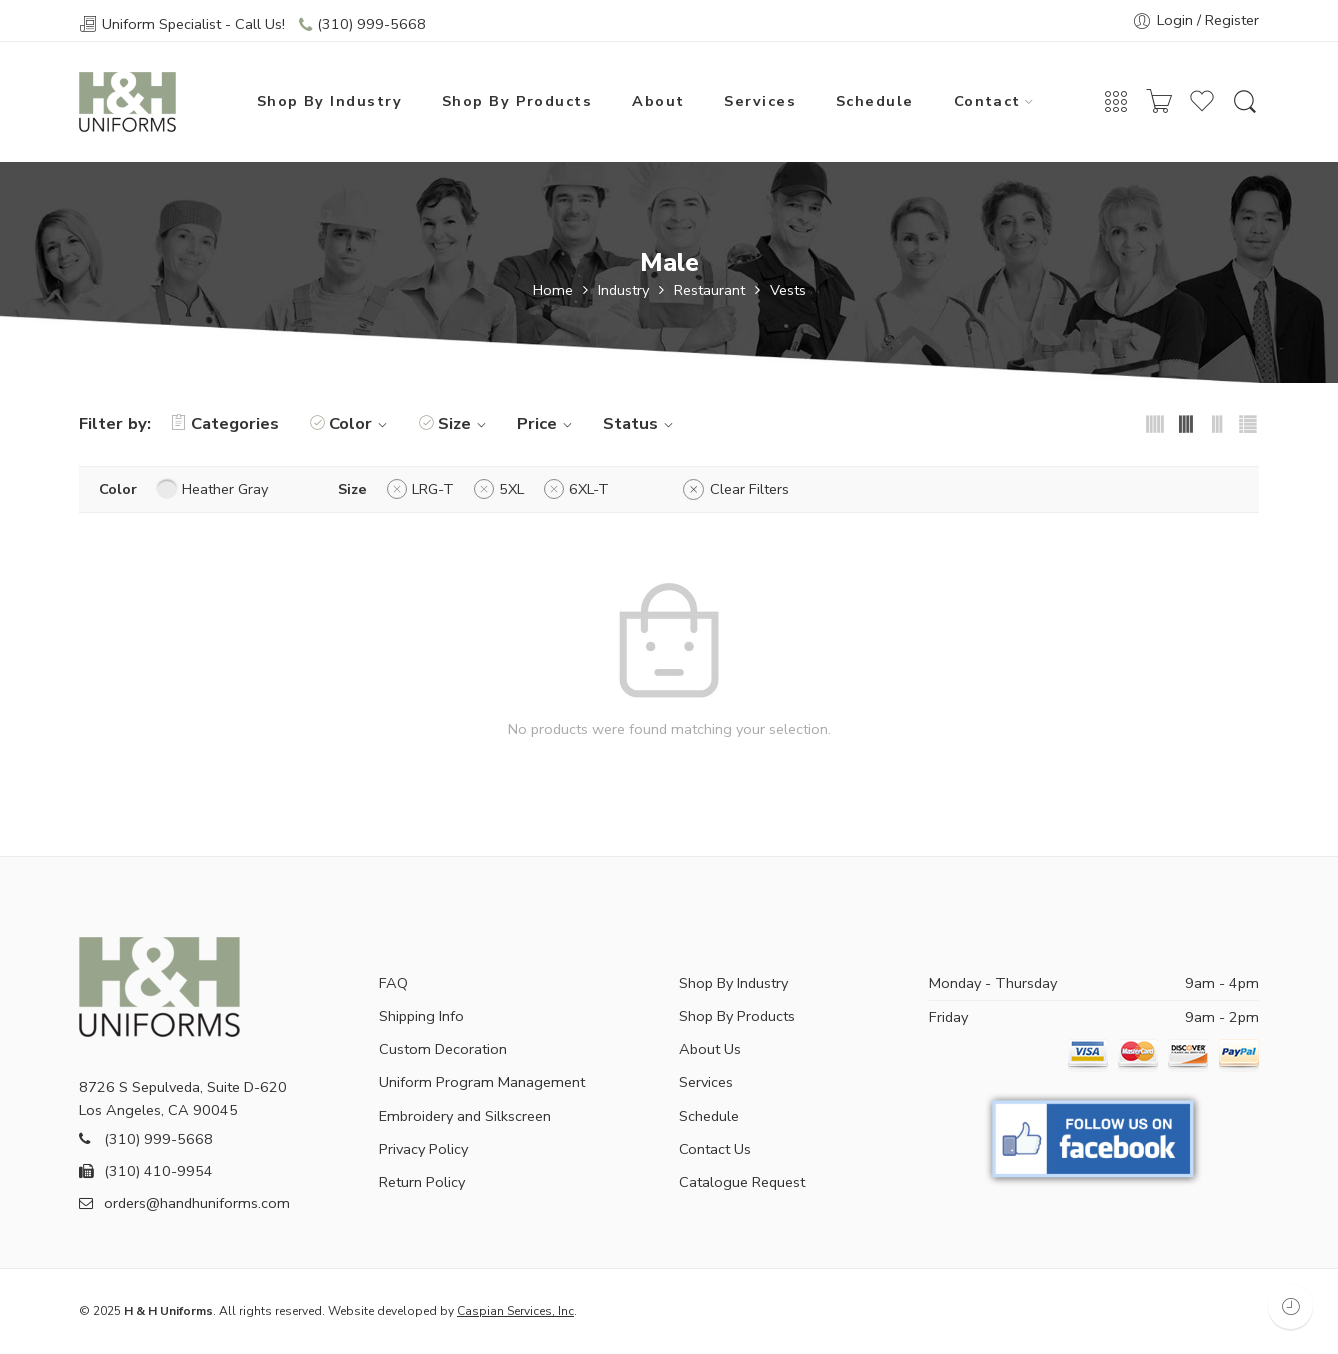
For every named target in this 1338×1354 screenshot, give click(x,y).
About (658, 101)
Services (760, 101)
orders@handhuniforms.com (184, 1203)
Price (547, 423)
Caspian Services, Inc (515, 1311)
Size (465, 423)
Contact (987, 101)
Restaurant (709, 290)
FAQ (393, 983)
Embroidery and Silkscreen (465, 1116)
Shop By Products (517, 101)
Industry (623, 290)
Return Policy (422, 1182)
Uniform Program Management (482, 1082)
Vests (788, 290)
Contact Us (715, 1149)
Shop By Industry (329, 101)
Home (553, 290)
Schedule (875, 101)
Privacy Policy (423, 1149)
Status (641, 423)
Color (361, 423)
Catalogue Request (742, 1182)
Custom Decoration (443, 1049)
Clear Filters (749, 489)
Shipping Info (421, 1016)
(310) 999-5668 (371, 24)
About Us (710, 1049)
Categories (225, 423)
